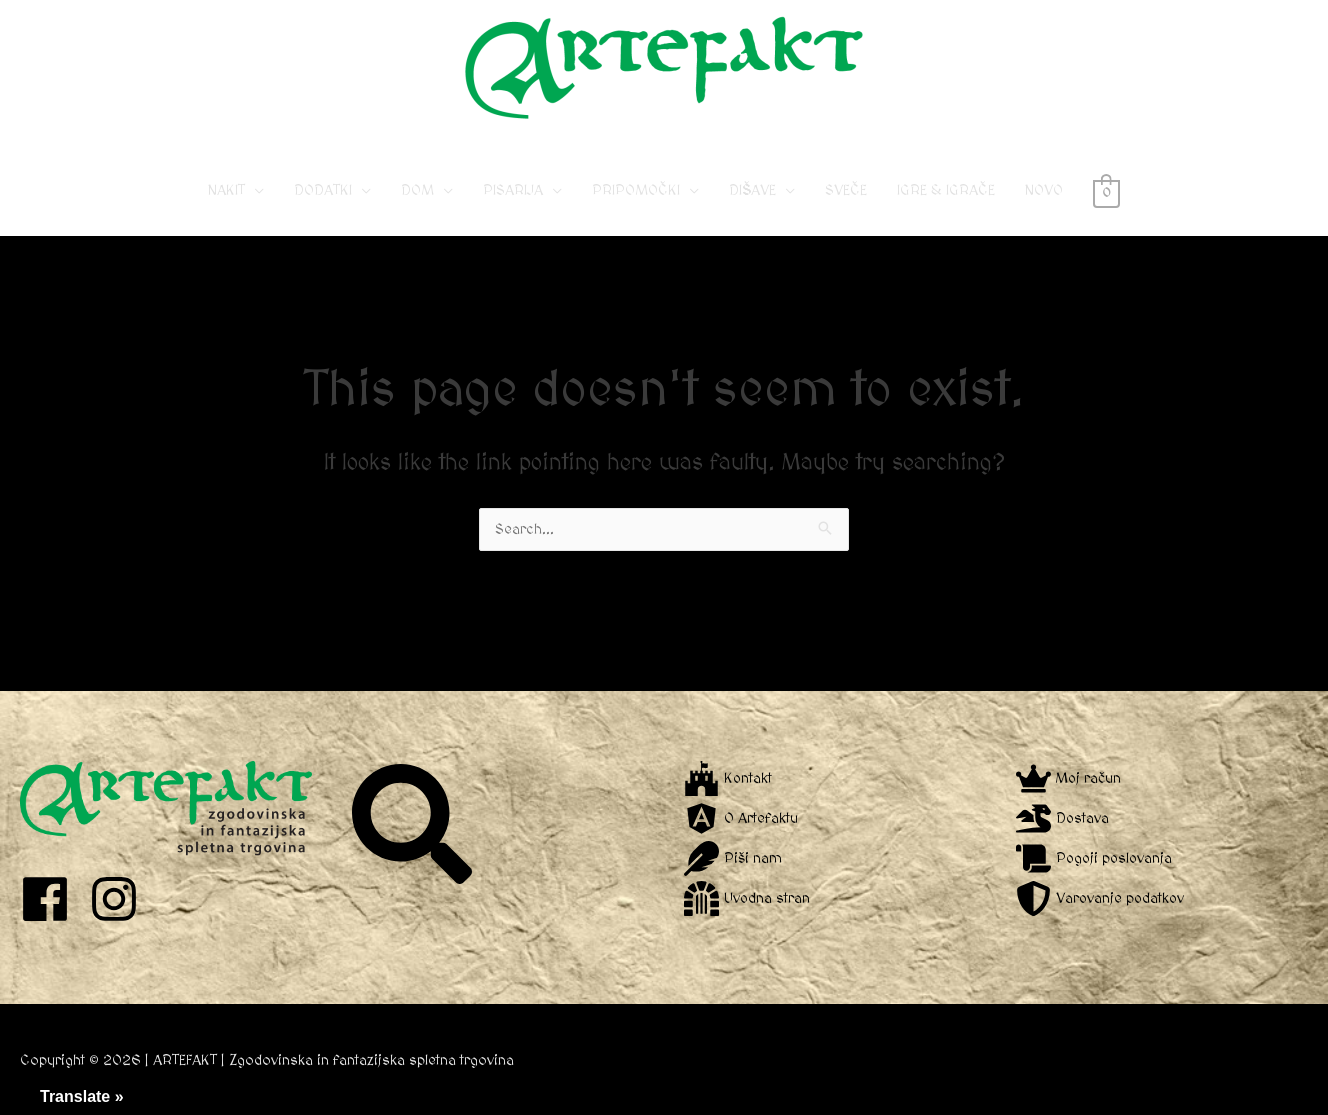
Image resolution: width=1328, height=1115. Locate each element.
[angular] (741, 818)
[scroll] (1096, 858)
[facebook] (52, 899)
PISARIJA (513, 190)
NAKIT (226, 190)
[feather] (733, 858)
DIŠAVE (752, 190)
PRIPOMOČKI (636, 190)
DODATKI (323, 190)
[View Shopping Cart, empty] (1106, 190)
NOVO (1044, 190)
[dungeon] (747, 898)
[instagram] (121, 899)
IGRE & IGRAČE (946, 190)
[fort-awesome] (728, 778)
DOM (417, 190)
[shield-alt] (1101, 898)
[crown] (1069, 778)
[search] (414, 824)
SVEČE (846, 190)
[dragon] (1063, 818)
